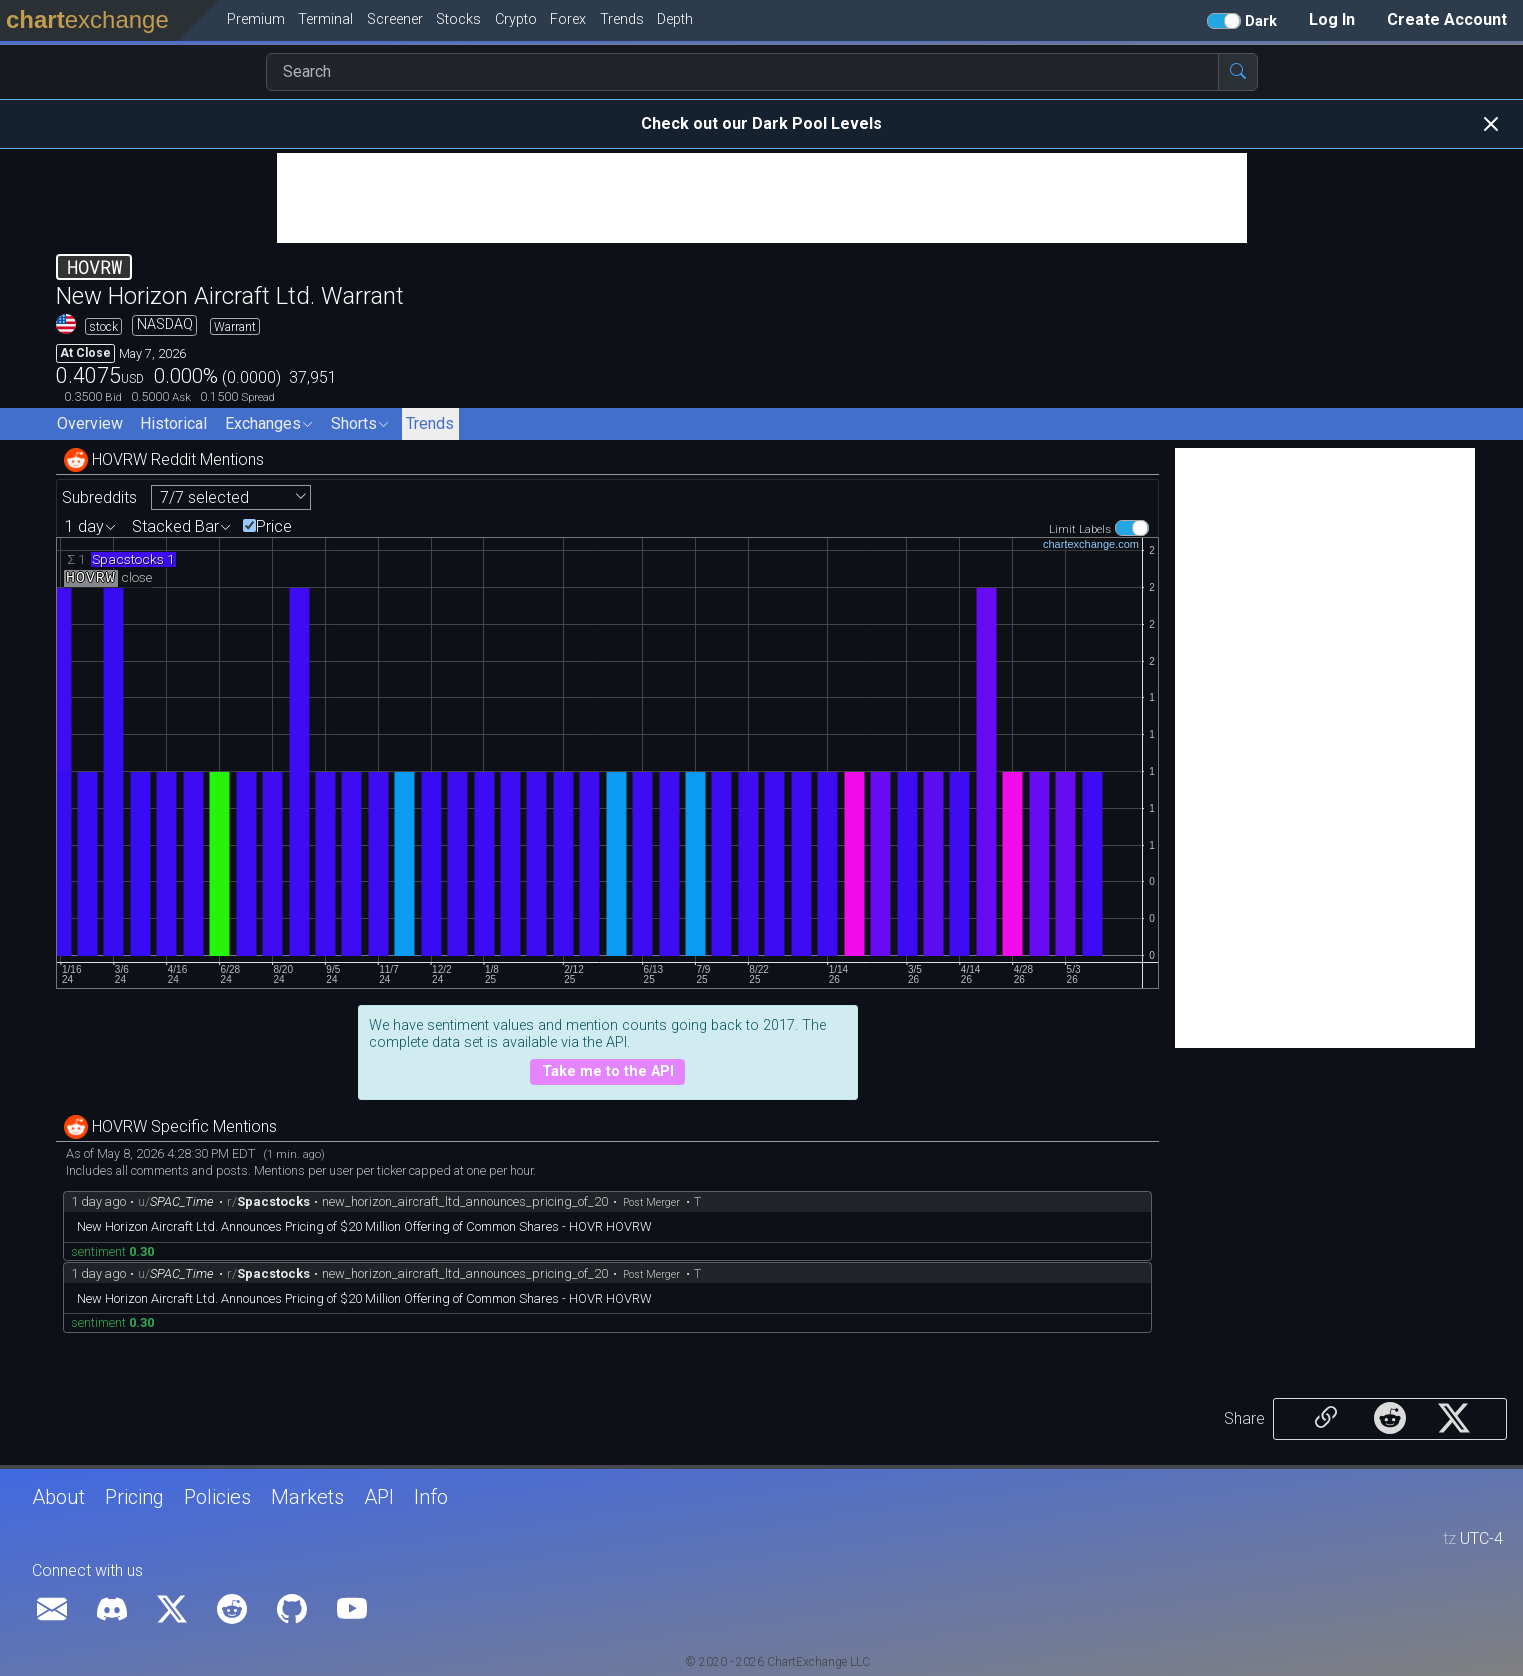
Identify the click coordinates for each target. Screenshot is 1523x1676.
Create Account (1447, 19)
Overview (90, 423)
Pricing (134, 1497)
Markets (307, 1497)
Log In (1332, 19)
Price (274, 527)
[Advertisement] (762, 198)
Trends (430, 423)
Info (431, 1497)
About (58, 1497)
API (379, 1497)
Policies (217, 1497)
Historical (173, 423)
